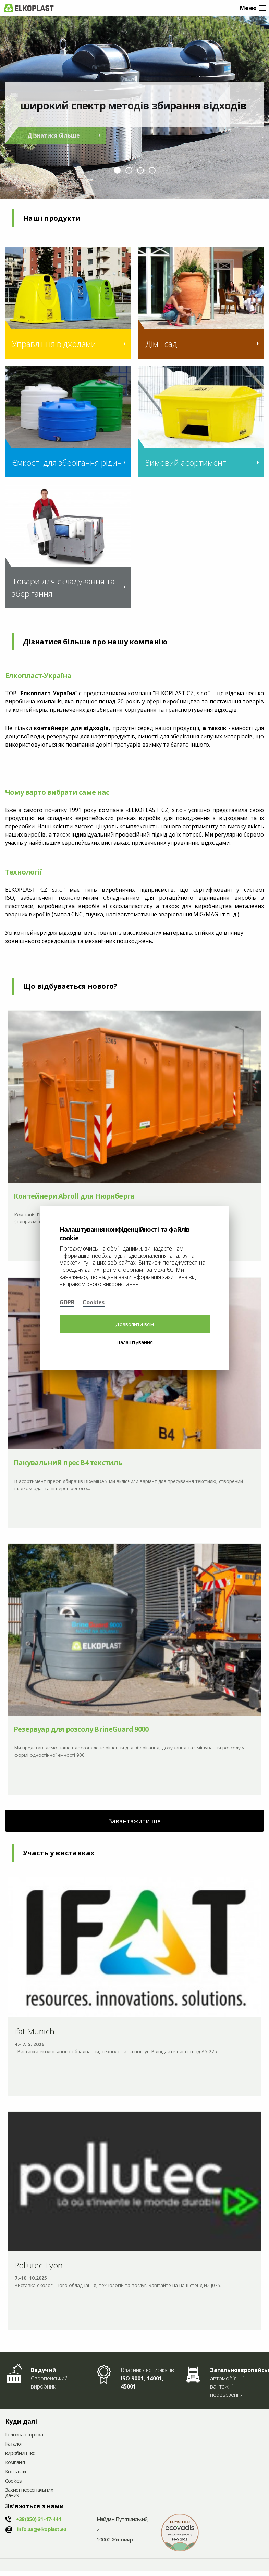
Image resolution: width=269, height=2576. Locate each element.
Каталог (13, 2444)
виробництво (20, 2453)
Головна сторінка (24, 2435)
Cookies (13, 2481)
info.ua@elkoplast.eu (41, 2529)
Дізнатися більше (53, 135)
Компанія (15, 2462)
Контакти (15, 2472)
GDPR (67, 1302)
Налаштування (134, 1341)
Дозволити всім (134, 1324)
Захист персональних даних (29, 2492)
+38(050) (38, 2518)
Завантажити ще (134, 1821)
